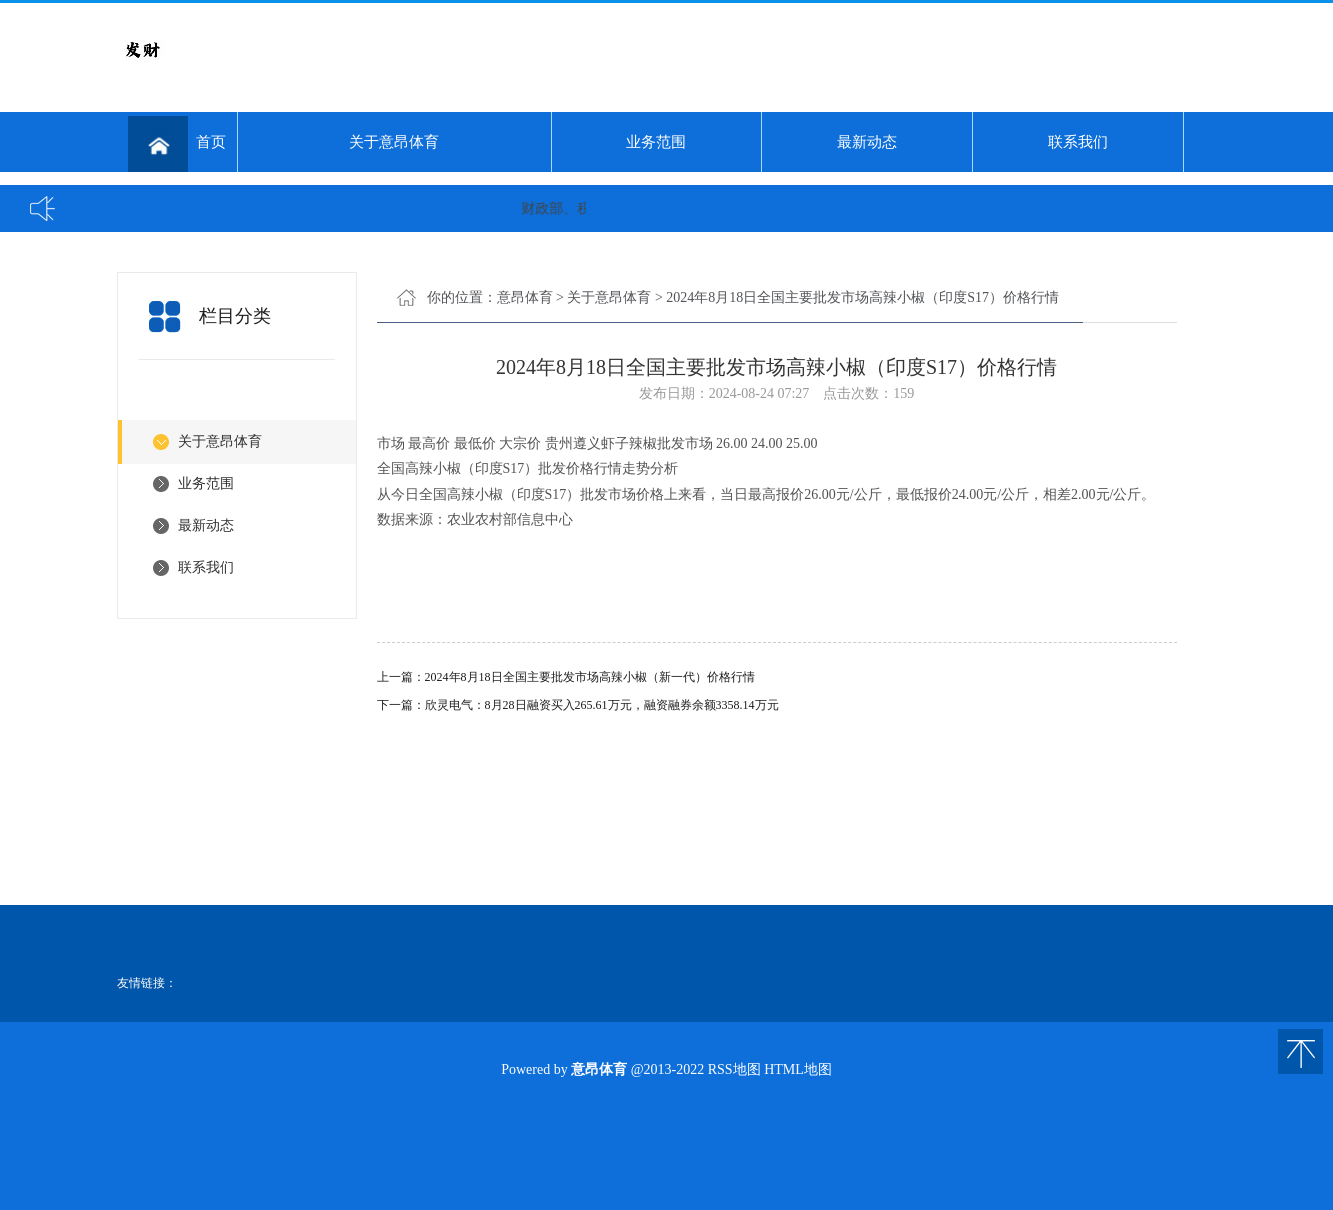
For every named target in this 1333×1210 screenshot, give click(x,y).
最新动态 (867, 142)
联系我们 (1078, 142)
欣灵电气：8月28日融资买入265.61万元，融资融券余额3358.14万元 (602, 705)
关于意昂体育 (394, 142)
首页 (177, 144)
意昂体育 (525, 297)
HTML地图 (798, 1069)
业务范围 (656, 142)
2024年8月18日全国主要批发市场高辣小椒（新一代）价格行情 (590, 677)
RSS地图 (734, 1069)
